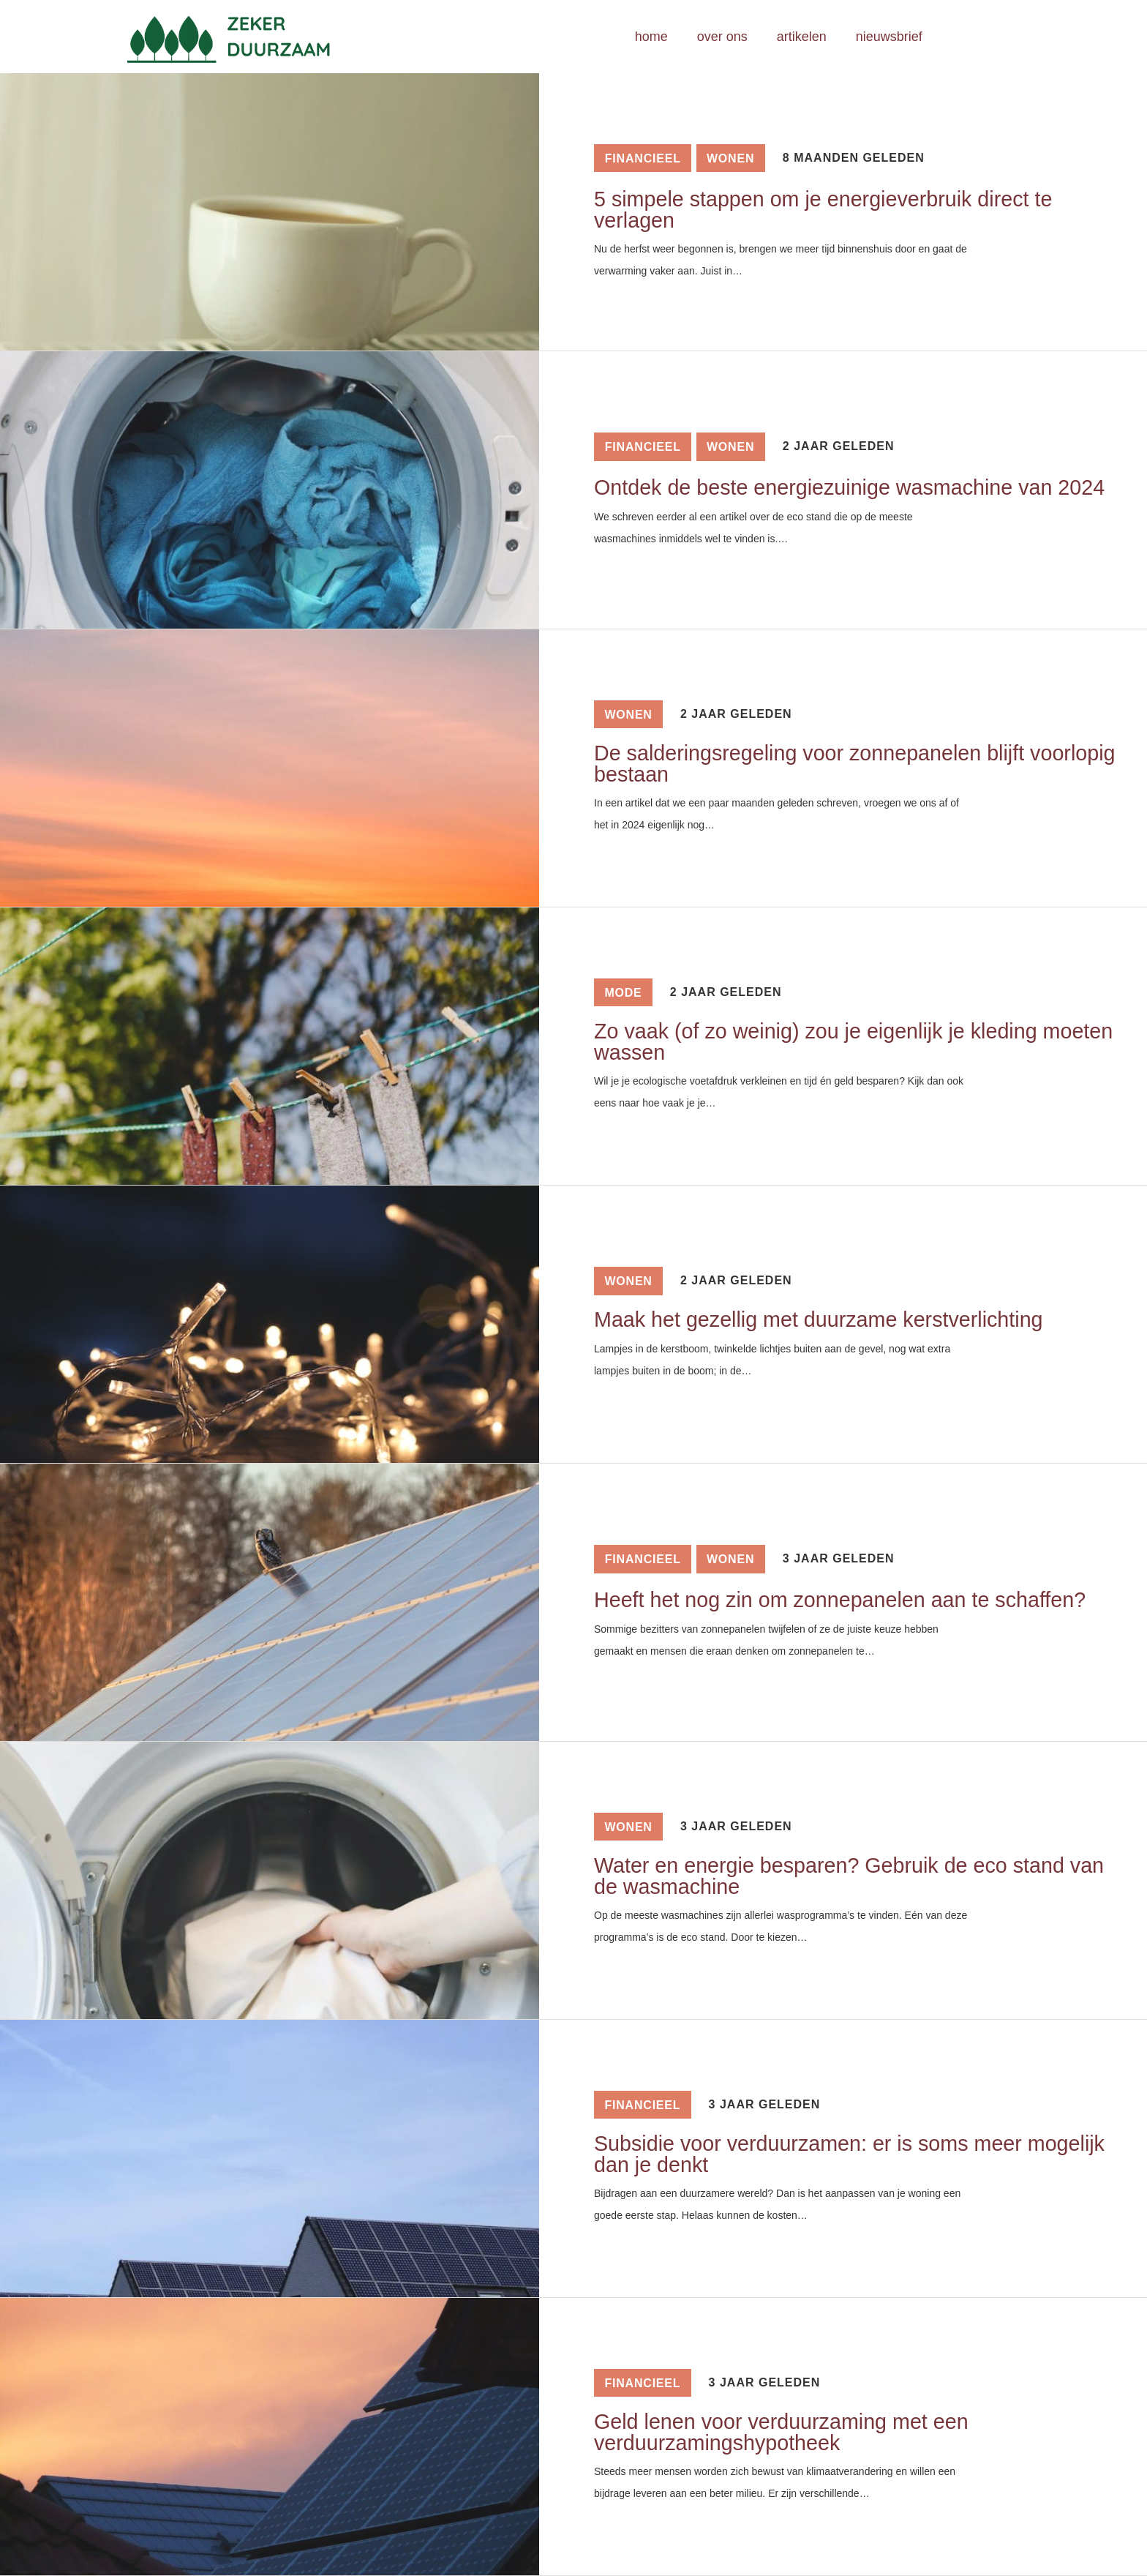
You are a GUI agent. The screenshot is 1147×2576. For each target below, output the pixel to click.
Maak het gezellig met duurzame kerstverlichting (818, 1319)
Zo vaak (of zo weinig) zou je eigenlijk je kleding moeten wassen (853, 1041)
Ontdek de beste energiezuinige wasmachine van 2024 (849, 487)
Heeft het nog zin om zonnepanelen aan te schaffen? (840, 1599)
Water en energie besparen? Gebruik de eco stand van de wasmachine (849, 1876)
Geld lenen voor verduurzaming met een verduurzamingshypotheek (781, 2432)
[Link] (249, 36)
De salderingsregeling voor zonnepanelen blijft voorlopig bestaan (854, 763)
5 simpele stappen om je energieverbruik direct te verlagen (823, 209)
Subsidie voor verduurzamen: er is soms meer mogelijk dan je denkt (849, 2154)
